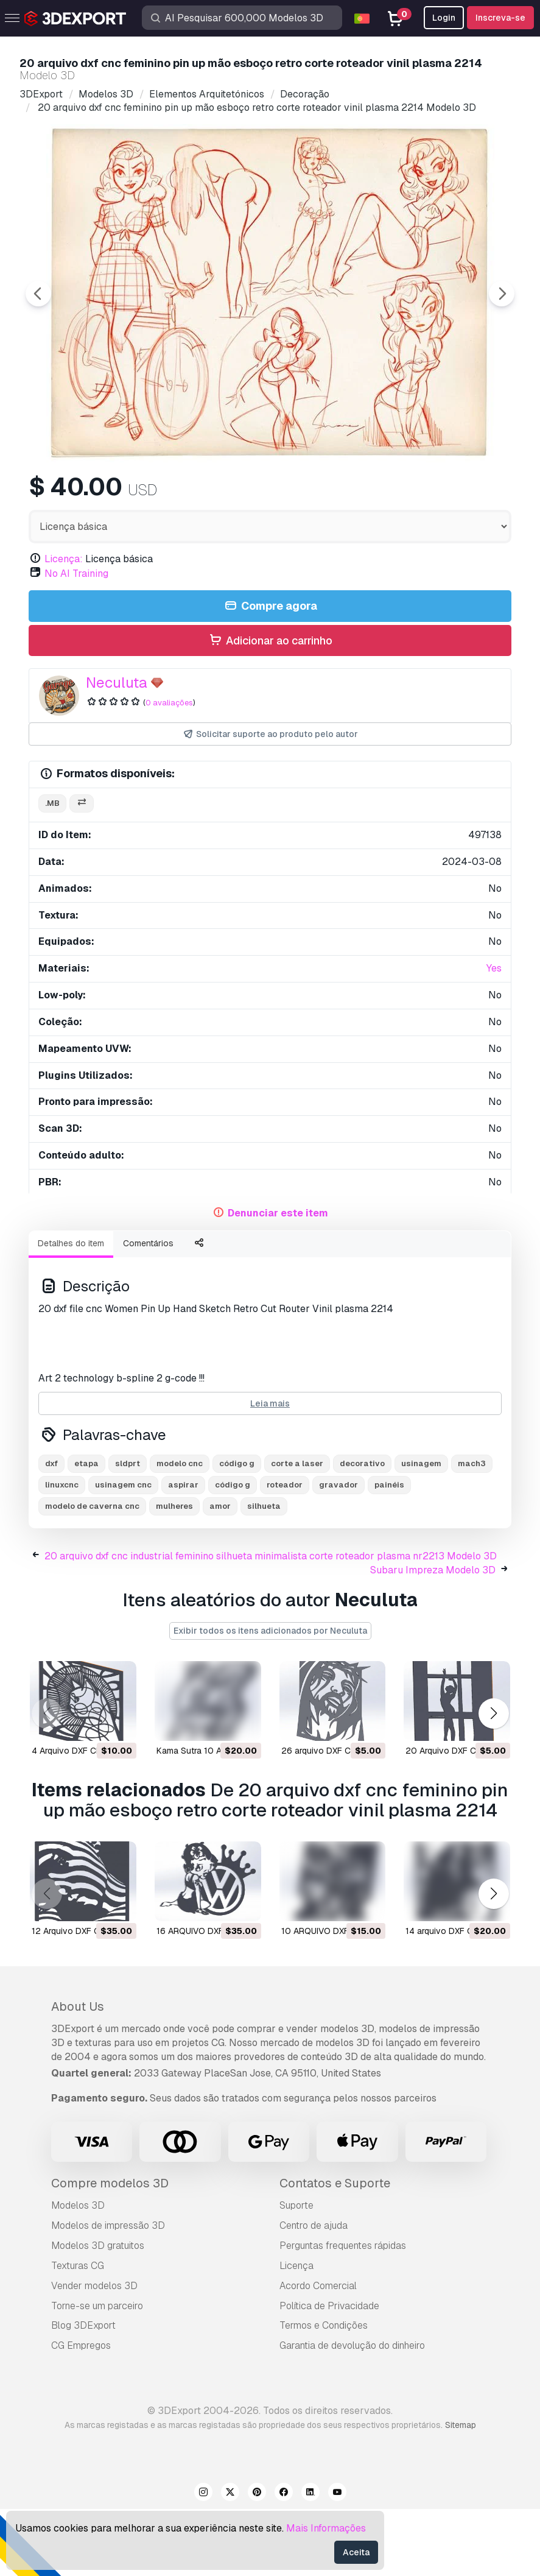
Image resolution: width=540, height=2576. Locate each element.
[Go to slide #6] (479, 494)
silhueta (264, 1573)
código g (236, 1530)
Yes (494, 1035)
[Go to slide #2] (168, 494)
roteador (285, 1552)
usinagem (421, 1530)
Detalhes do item (71, 1310)
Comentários (148, 1310)
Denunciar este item (278, 1280)
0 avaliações (169, 769)
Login (443, 17)
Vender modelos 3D (94, 2352)
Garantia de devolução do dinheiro (352, 2412)
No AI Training (76, 640)
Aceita (356, 2552)
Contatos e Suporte (334, 2250)
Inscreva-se (500, 17)
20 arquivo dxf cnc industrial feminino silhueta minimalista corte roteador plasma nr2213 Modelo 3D (270, 1623)
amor (220, 1573)
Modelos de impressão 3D (108, 2292)
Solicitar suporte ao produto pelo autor (270, 801)
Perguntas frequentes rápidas (342, 2312)
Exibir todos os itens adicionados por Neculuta (270, 1697)
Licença (296, 2332)
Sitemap (460, 2491)
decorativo (362, 1530)
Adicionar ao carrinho (270, 708)
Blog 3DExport (83, 2392)
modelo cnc (179, 1530)
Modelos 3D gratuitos (97, 2312)
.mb (52, 870)
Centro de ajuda (313, 2292)
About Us (77, 2073)
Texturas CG (77, 2332)
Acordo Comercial (318, 2352)
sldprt (127, 1530)
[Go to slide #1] (90, 494)
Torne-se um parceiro (97, 2372)
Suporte (296, 2272)
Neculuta (116, 749)
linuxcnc (62, 1552)
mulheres (174, 1573)
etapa (86, 1530)
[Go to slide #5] (401, 494)
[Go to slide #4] (323, 494)
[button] (493, 1780)
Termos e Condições (323, 2392)
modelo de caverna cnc (92, 1573)
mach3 (472, 1530)
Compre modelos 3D (110, 2250)
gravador (338, 1552)
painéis (389, 1552)
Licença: (63, 625)
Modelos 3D (78, 2272)
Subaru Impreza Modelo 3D (433, 1637)
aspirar (183, 1552)
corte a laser (297, 1530)
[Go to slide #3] (245, 494)
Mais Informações (326, 2528)
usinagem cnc (123, 1552)
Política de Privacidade (329, 2372)
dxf (51, 1530)
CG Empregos (81, 2412)
